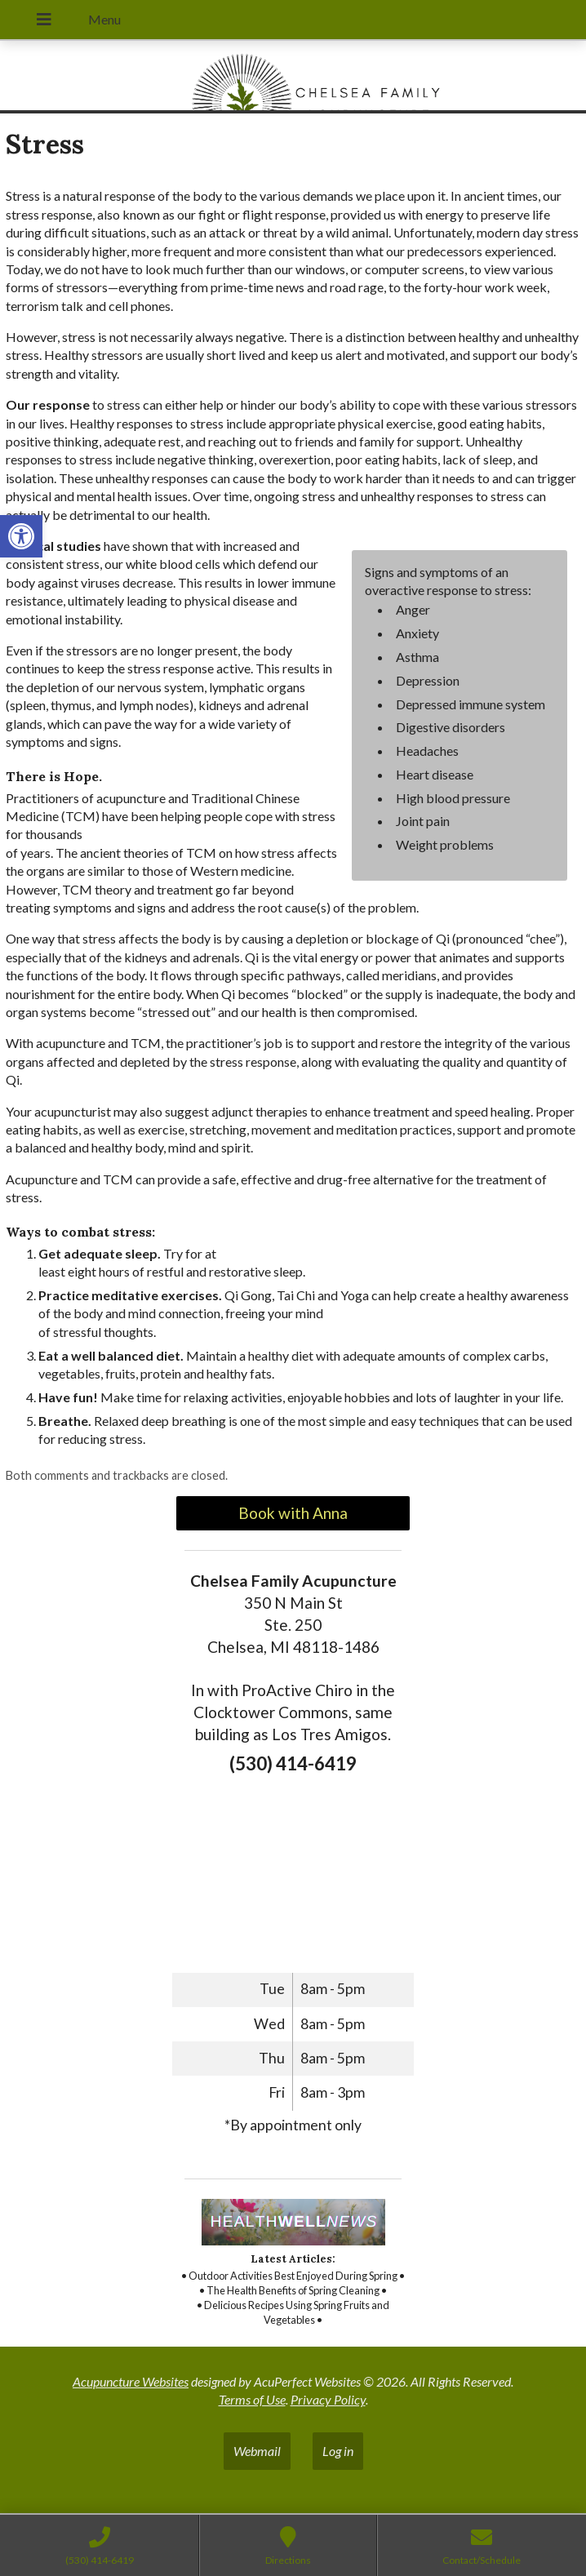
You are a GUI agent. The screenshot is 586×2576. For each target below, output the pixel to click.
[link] (21, 536)
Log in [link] (337, 2450)
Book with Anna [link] (293, 1512)
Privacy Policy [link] (328, 2399)
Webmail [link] (257, 2450)
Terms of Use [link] (252, 2399)
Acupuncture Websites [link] (131, 2381)
